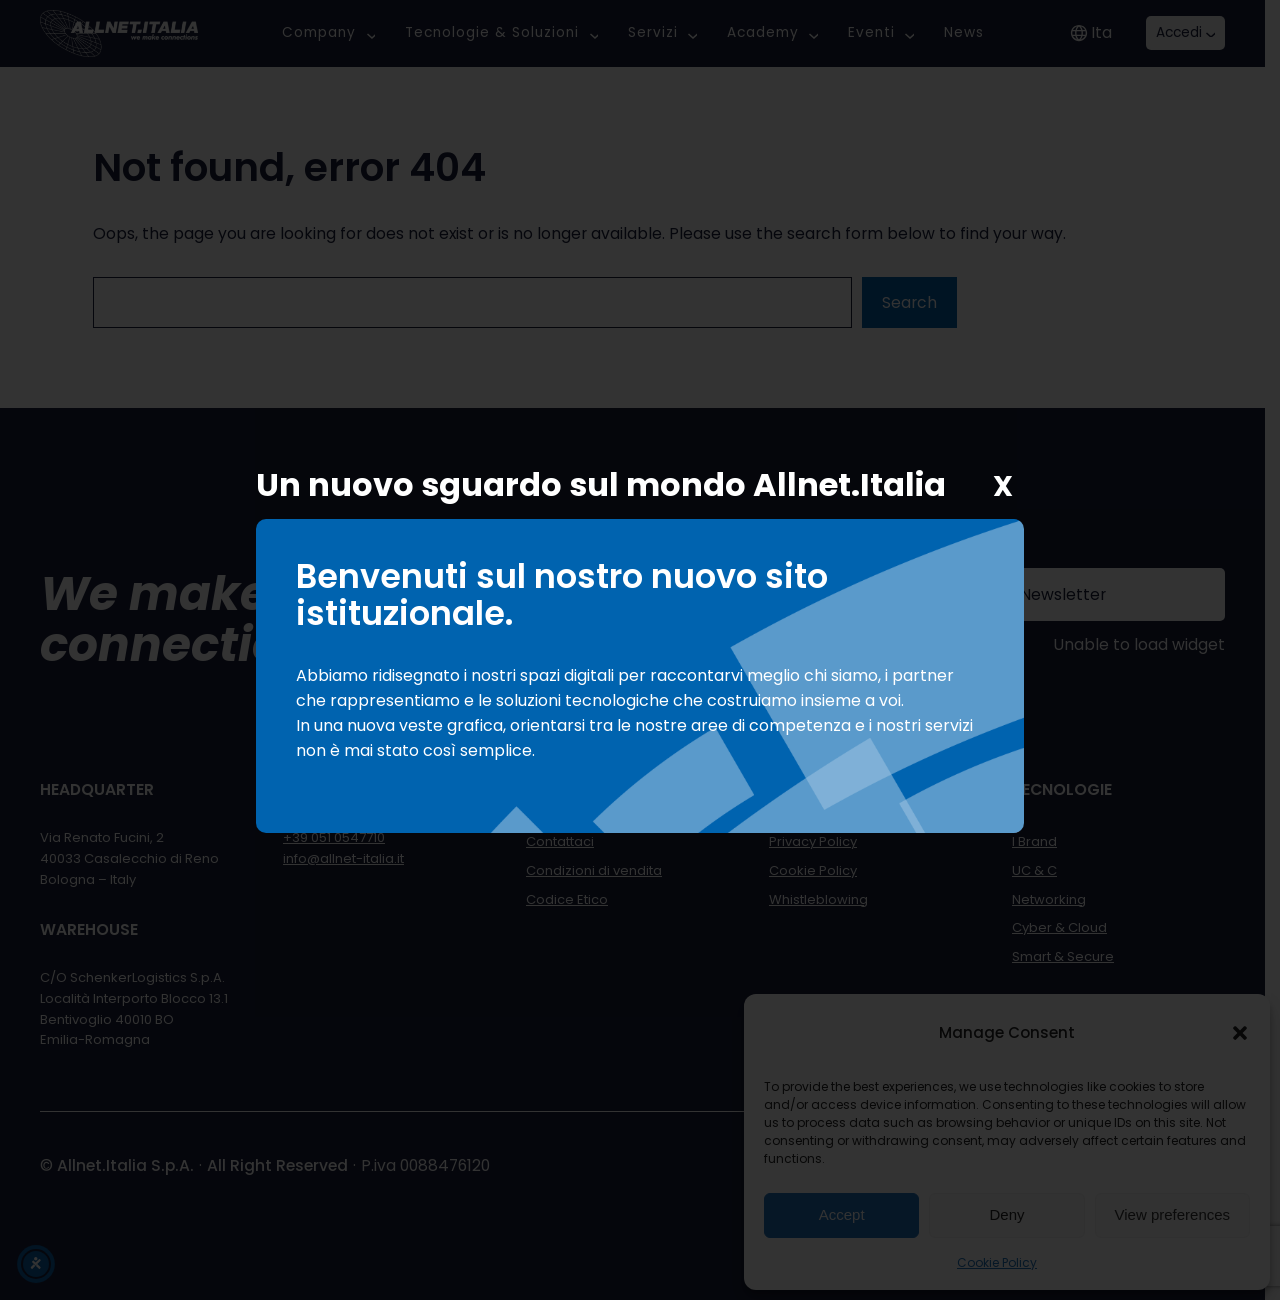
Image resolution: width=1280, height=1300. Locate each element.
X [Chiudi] (1003, 486)
